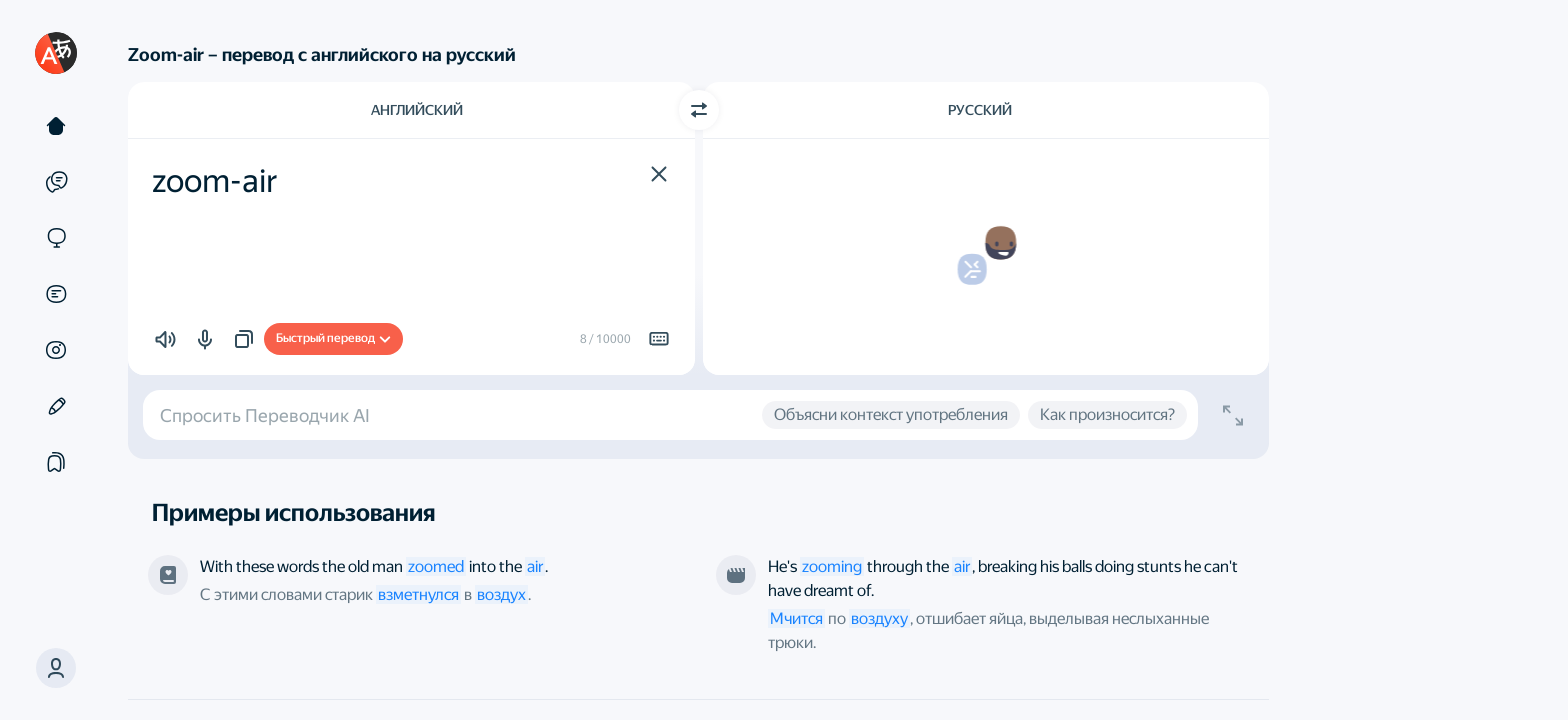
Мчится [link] (796, 618)
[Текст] (56, 126)
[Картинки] (56, 350)
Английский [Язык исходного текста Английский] (417, 110)
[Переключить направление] (699, 110)
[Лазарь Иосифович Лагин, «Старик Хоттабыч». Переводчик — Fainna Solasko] (168, 575)
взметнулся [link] (418, 594)
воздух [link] (501, 594)
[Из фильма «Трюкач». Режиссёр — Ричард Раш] (736, 575)
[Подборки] (56, 462)
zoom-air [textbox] (215, 181)
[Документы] (56, 294)
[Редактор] (56, 406)
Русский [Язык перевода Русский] (980, 110)
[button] (56, 668)
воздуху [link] (879, 618)
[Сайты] (56, 238)
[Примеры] (56, 182)
